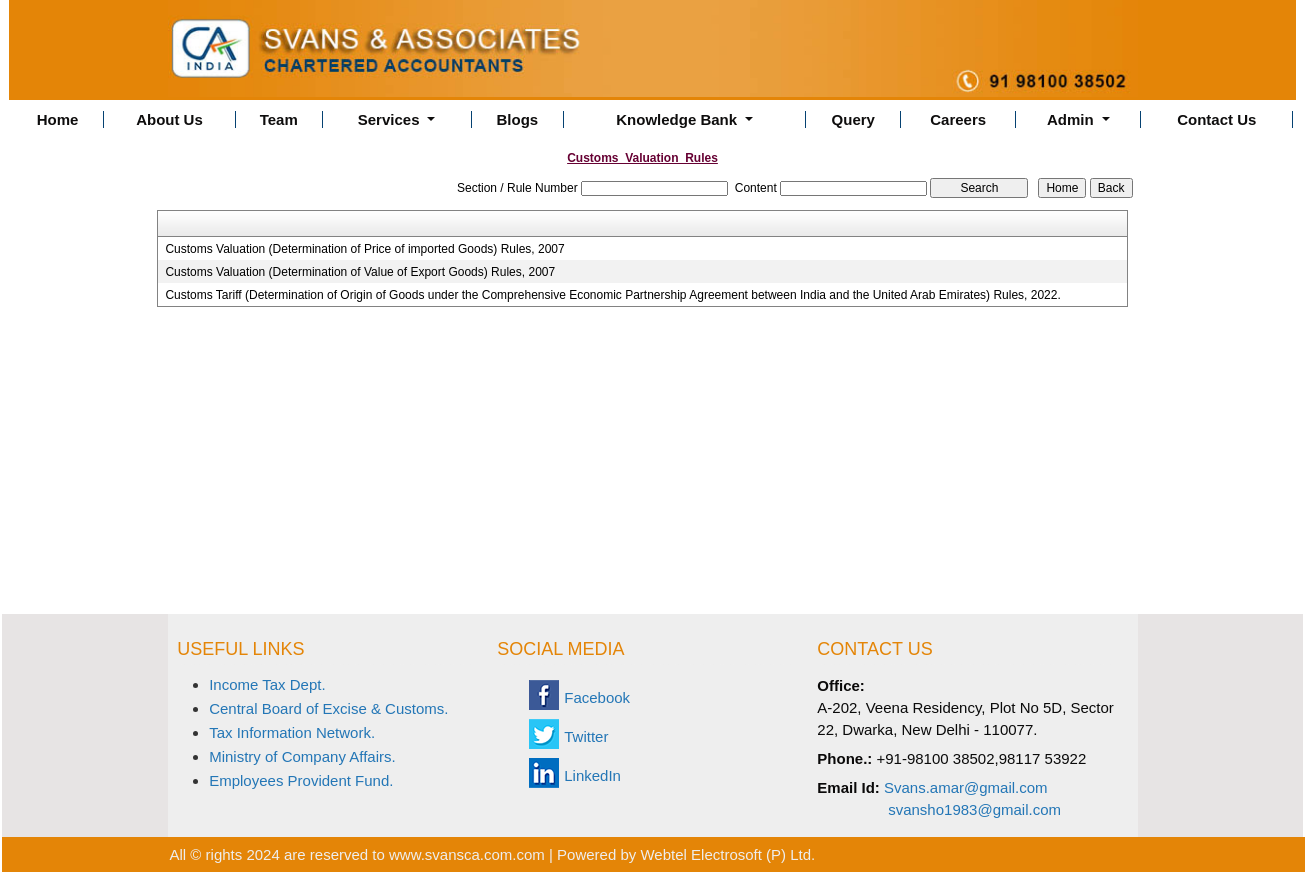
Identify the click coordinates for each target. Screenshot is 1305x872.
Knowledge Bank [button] (678, 119)
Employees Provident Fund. (301, 780)
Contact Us (1216, 119)
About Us (169, 119)
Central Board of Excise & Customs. (328, 708)
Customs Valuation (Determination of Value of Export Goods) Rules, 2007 (360, 272)
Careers (958, 119)
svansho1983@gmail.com (974, 809)
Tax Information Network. (292, 732)
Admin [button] (1072, 119)
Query (853, 119)
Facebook (597, 697)
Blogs (518, 119)
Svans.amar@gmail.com (966, 787)
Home (58, 119)
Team (279, 119)
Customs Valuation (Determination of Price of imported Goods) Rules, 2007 (364, 249)
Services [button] (391, 119)
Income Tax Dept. (267, 684)
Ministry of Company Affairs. (302, 756)
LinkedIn (592, 775)
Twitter (586, 736)
